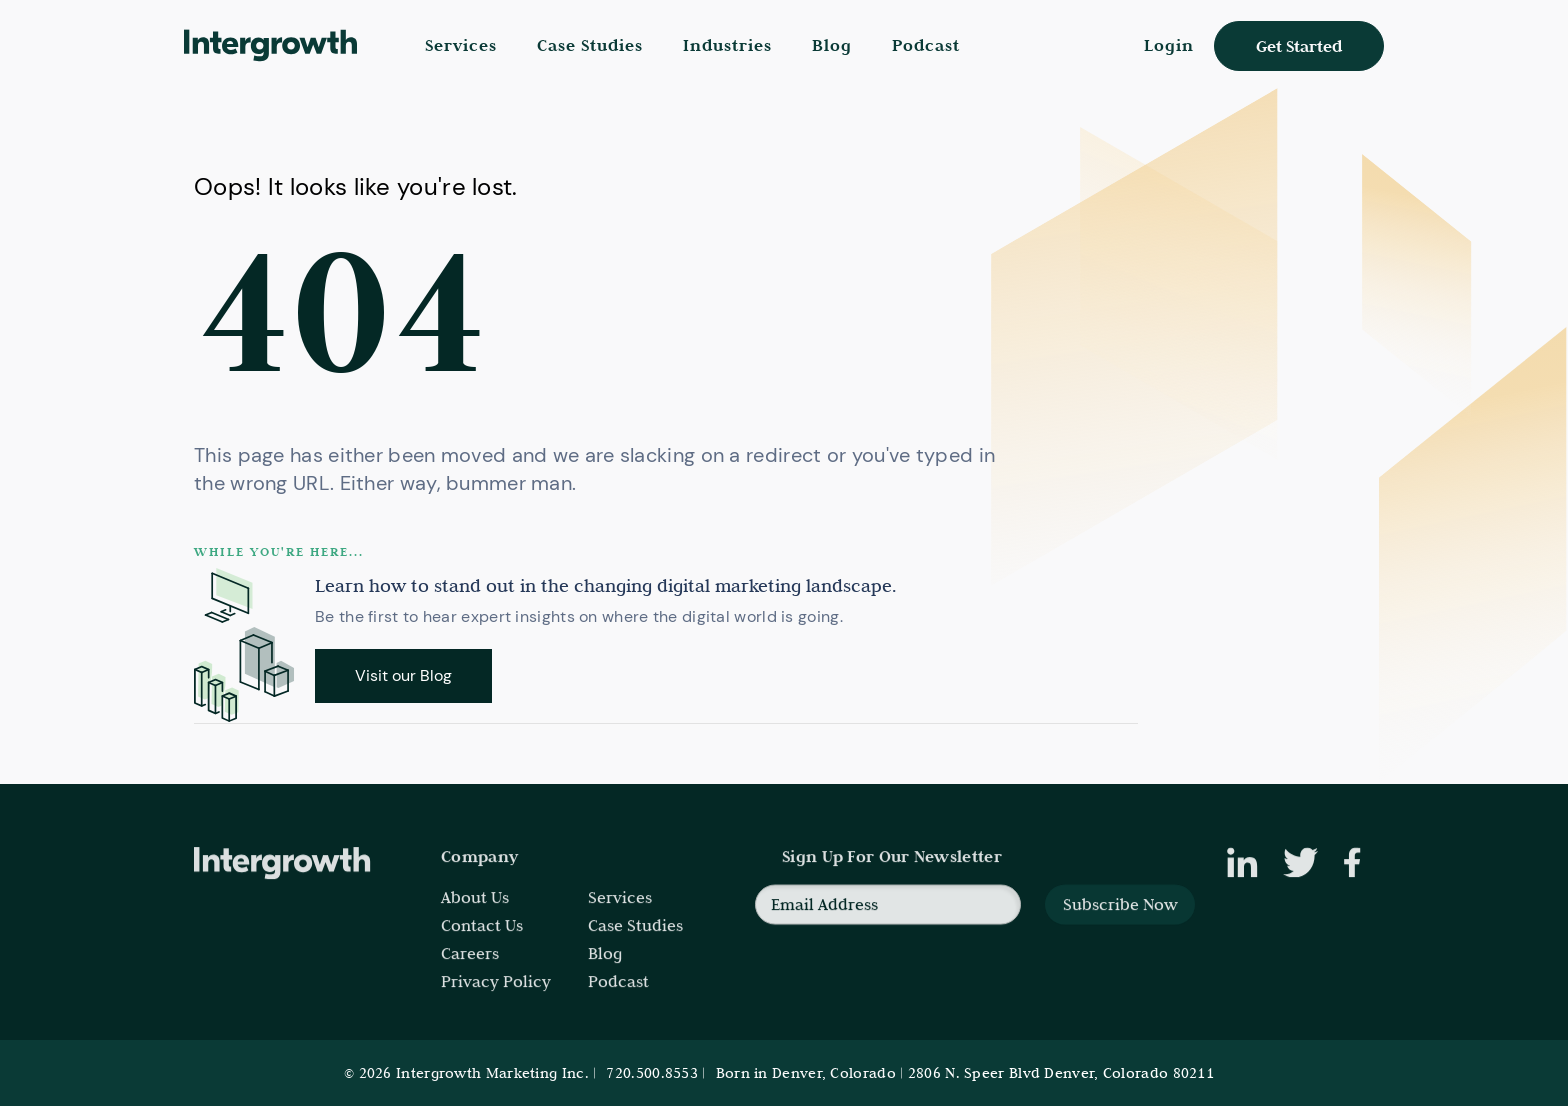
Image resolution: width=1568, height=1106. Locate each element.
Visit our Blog (403, 675)
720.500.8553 (652, 1073)
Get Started (1299, 46)
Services (620, 908)
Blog (832, 45)
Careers (470, 964)
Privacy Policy (496, 992)
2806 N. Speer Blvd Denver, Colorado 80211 (1061, 1073)
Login (1169, 45)
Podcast (926, 45)
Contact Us (482, 936)
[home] (274, 45)
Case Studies (590, 45)
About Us (475, 908)
